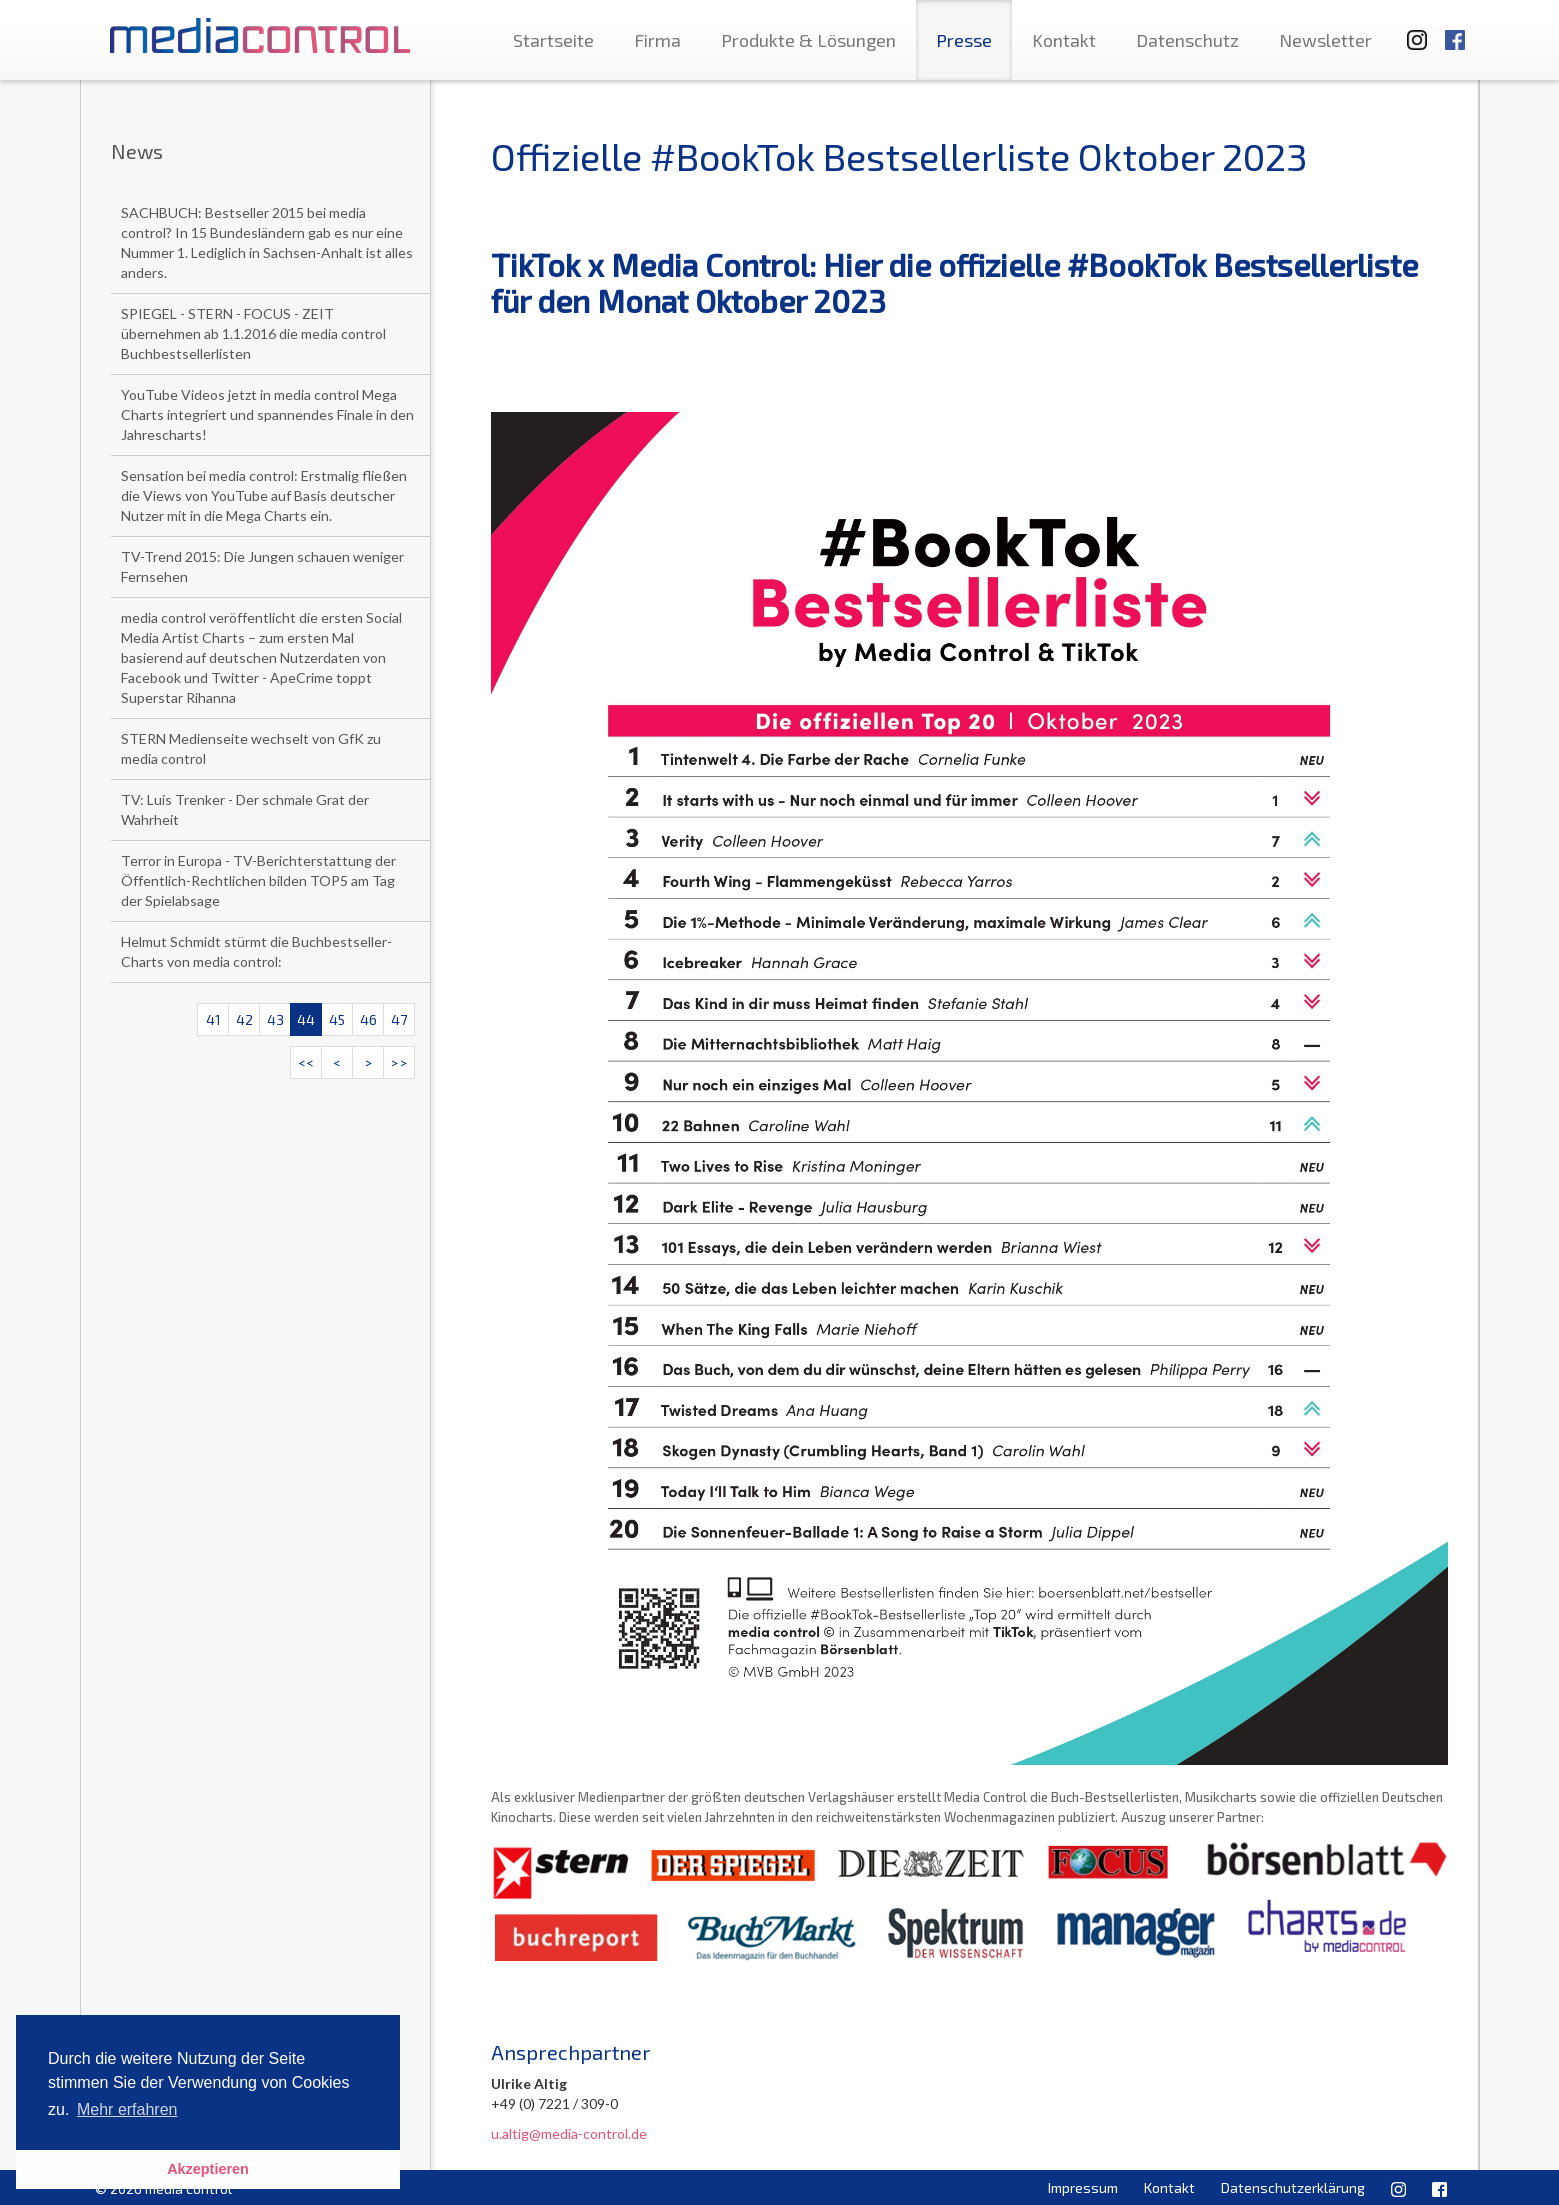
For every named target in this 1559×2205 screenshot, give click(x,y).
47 (399, 1019)
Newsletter (1325, 40)
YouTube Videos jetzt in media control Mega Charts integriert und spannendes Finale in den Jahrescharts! (267, 414)
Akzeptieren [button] (208, 2169)
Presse (964, 40)
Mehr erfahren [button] (127, 2109)
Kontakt (1064, 40)
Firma (657, 40)
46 (368, 1019)
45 (337, 1019)
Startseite (553, 40)
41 (213, 1019)
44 (306, 1019)
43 (275, 1019)
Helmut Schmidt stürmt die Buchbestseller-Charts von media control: (256, 951)
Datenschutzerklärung (1293, 2187)
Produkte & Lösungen (808, 40)
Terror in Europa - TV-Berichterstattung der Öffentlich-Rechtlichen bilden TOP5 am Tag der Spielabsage (258, 880)
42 (244, 1019)
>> (399, 1062)
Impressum (1083, 2187)
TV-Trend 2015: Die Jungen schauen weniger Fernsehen (262, 566)
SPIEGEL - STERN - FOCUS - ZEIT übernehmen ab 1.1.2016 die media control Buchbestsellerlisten (253, 333)
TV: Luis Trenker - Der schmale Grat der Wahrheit (245, 809)
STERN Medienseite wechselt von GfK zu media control (251, 748)
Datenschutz (1187, 40)
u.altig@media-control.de (569, 2133)
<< (306, 1062)
